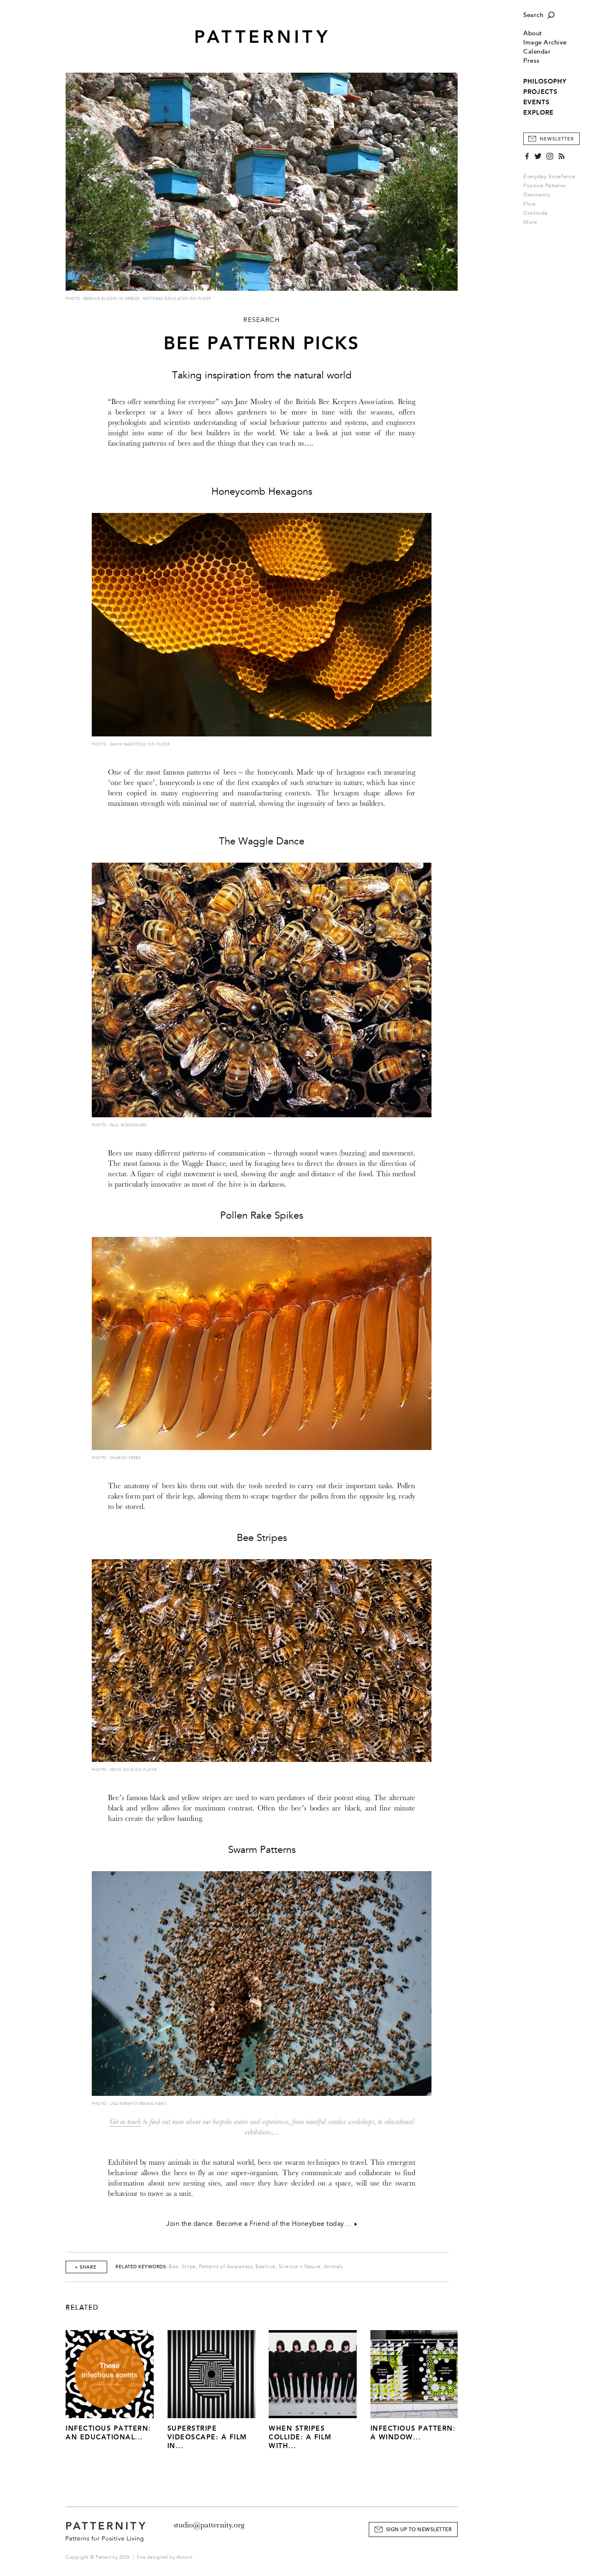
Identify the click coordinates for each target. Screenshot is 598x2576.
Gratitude (535, 213)
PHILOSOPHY (544, 81)
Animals (333, 2267)
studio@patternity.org (209, 2524)
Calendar (537, 51)
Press (531, 60)
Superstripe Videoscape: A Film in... (207, 2437)
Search (533, 15)
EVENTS (536, 102)
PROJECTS (540, 92)
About (532, 33)
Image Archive (545, 42)
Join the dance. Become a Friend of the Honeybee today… (261, 2224)
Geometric (536, 194)
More (532, 222)
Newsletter (557, 139)
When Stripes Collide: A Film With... (300, 2437)
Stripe (188, 2267)
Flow (529, 204)
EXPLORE (538, 112)
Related (82, 2308)
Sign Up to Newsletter (419, 2530)
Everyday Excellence (549, 176)
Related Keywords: (141, 2266)
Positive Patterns (544, 185)
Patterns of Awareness (226, 2267)
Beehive (265, 2267)
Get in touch (125, 2121)
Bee (174, 2267)
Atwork (184, 2557)
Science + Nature (300, 2267)
